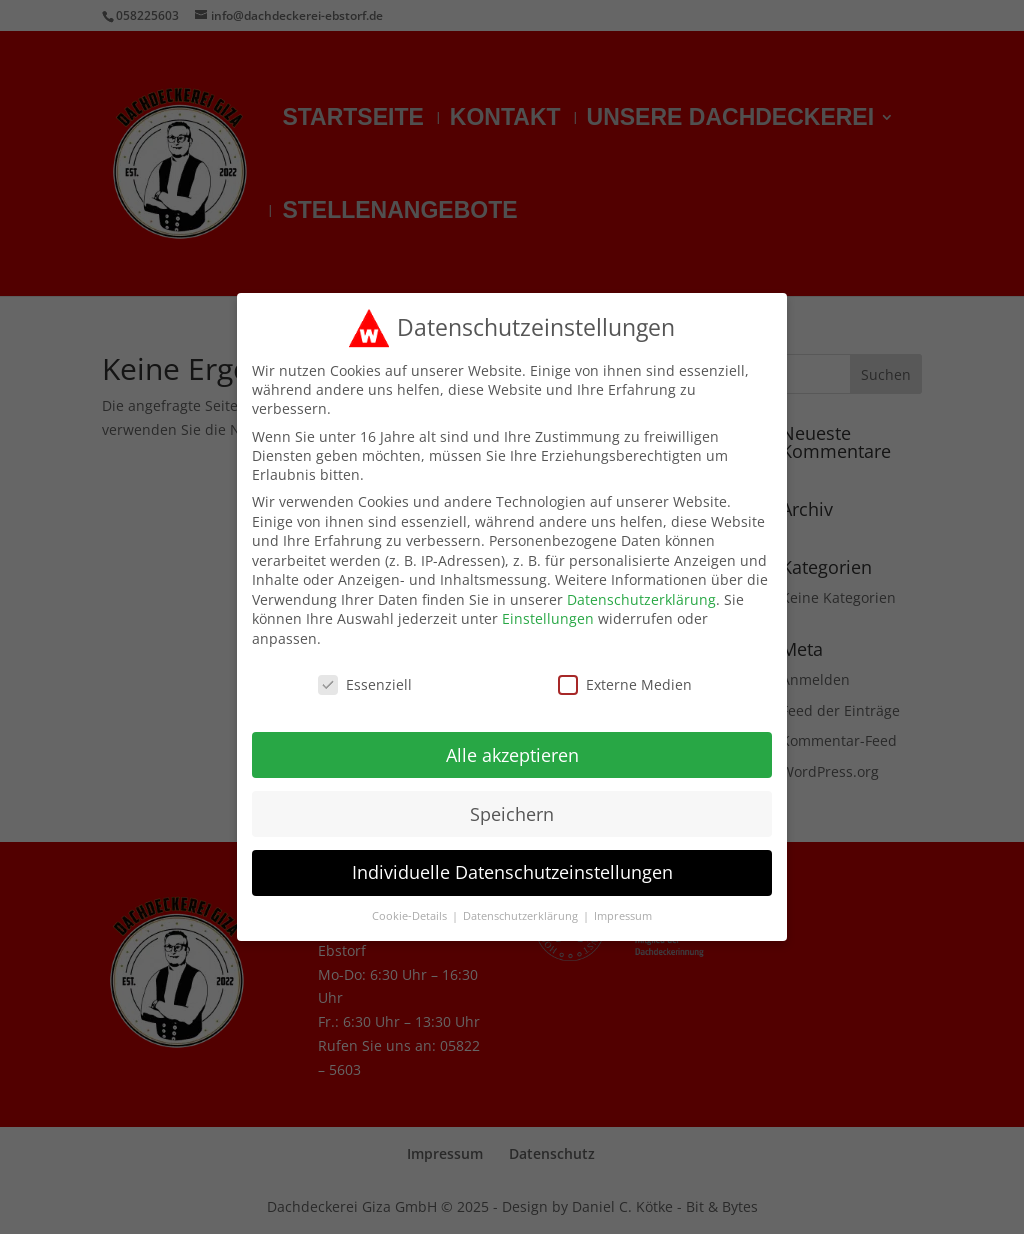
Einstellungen (548, 605)
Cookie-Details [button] (411, 903)
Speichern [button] (512, 800)
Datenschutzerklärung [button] (522, 903)
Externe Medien (625, 671)
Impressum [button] (623, 903)
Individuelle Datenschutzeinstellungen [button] (512, 859)
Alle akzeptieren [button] (512, 741)
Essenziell (365, 671)
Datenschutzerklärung (641, 586)
